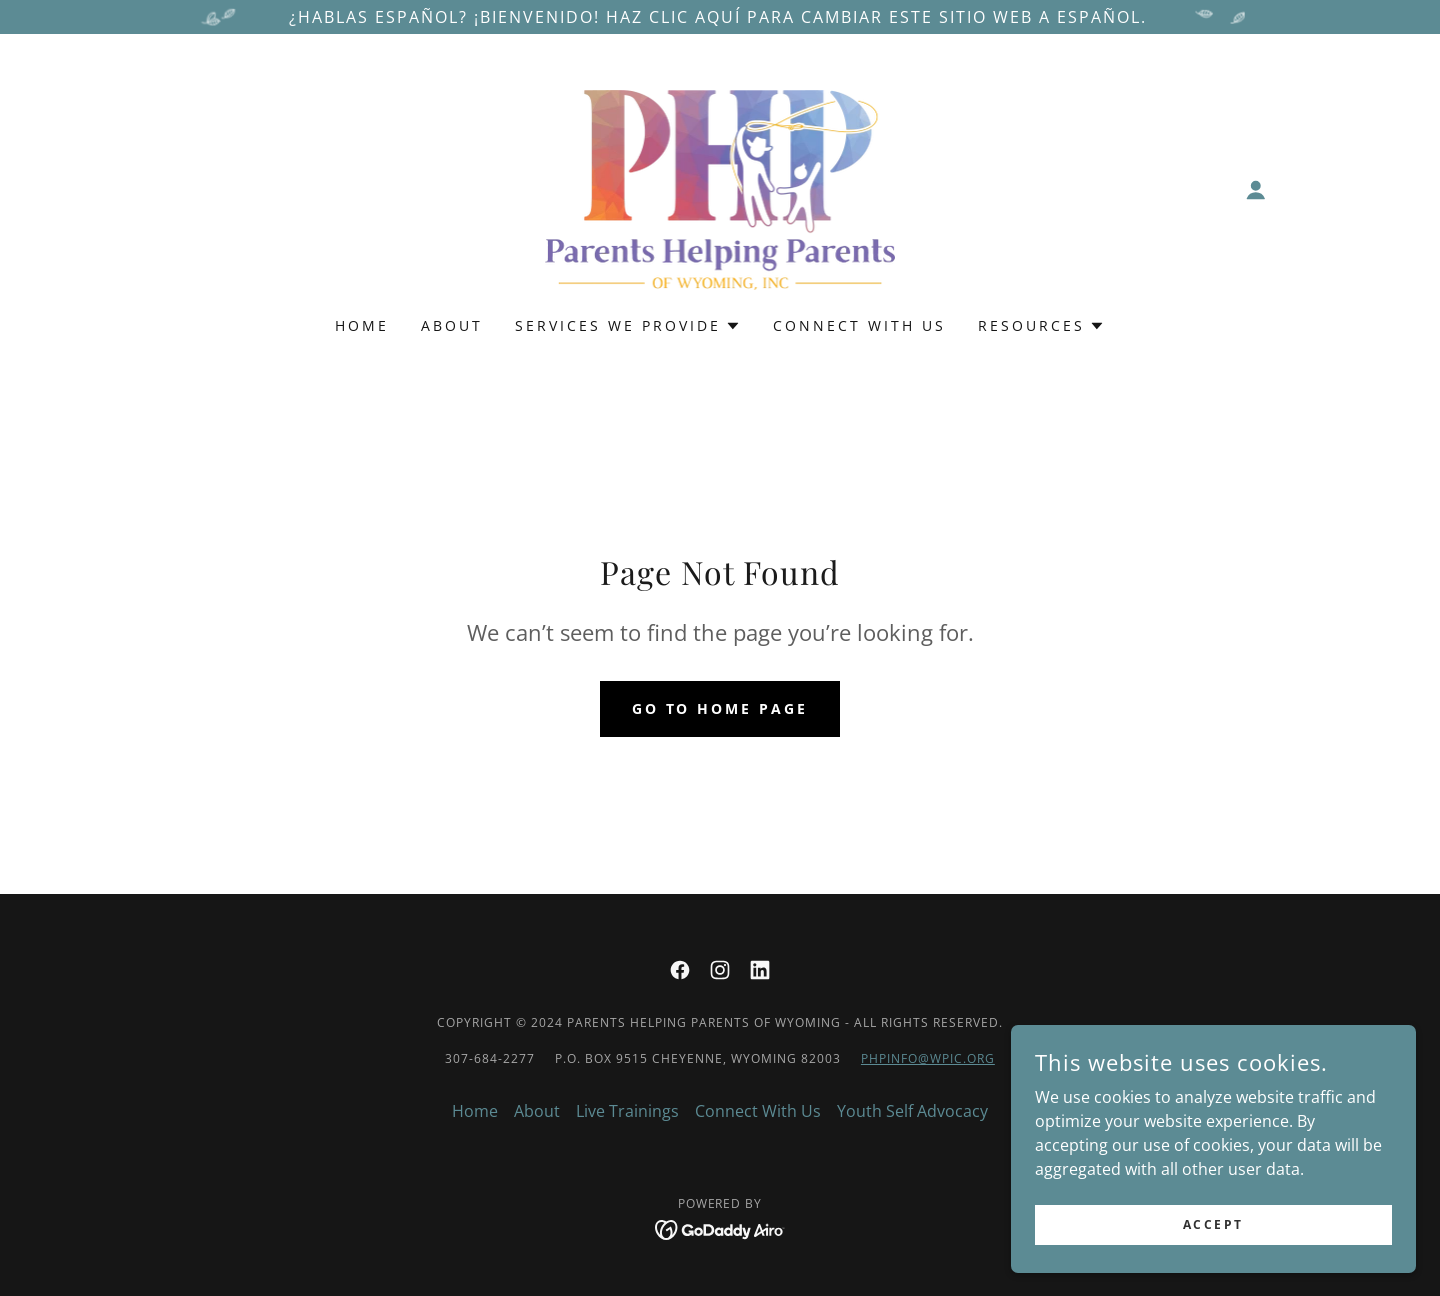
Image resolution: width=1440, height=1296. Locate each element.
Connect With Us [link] (859, 325)
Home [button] (475, 1111)
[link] (720, 188)
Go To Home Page (720, 708)
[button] (1256, 190)
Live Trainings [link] (627, 1111)
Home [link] (362, 325)
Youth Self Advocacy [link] (912, 1111)
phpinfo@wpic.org (928, 1058)
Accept (1215, 1224)
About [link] (452, 325)
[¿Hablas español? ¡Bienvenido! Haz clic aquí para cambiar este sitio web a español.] (720, 17)
